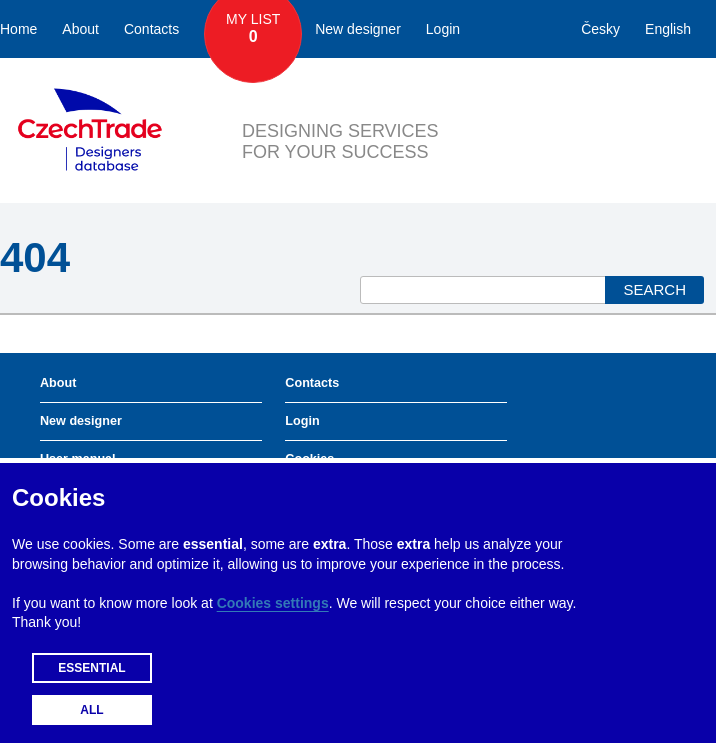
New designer (358, 29)
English (668, 29)
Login (443, 29)
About (80, 29)
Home (18, 29)
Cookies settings (273, 603)
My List (253, 29)
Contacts (151, 29)
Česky (600, 29)
